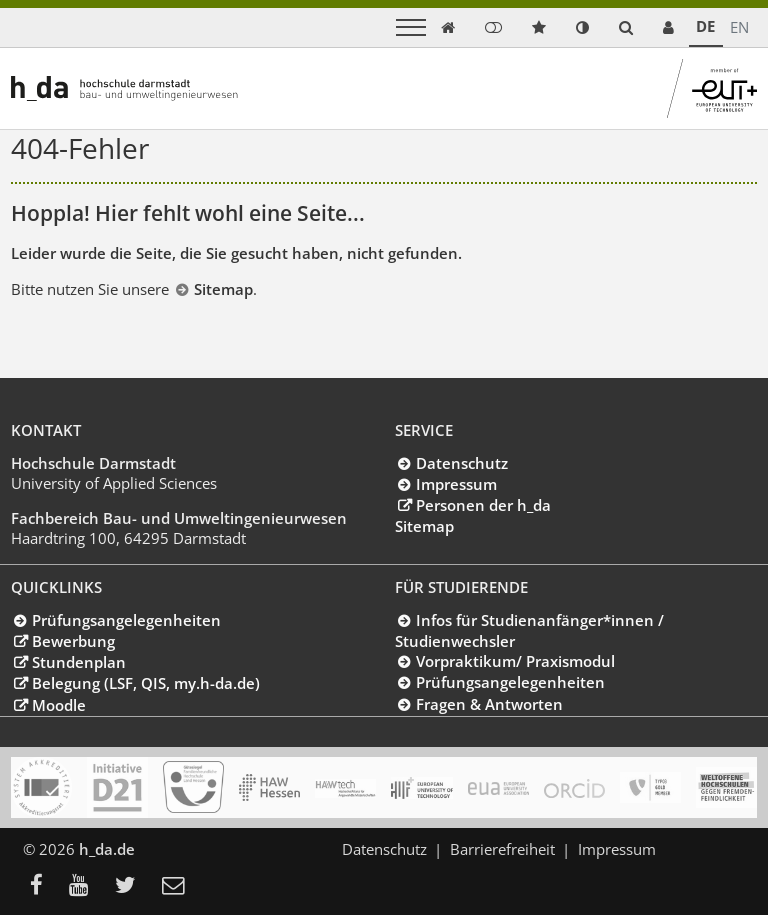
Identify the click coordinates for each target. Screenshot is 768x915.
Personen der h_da (483, 505)
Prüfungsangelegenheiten (126, 620)
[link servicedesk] (668, 27)
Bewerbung (73, 641)
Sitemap (223, 289)
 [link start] (448, 27)
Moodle (59, 705)
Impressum (456, 484)
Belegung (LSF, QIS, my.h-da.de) (146, 683)
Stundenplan (79, 662)
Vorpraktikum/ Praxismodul (515, 661)
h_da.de (107, 849)
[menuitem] (42, 886)
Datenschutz (462, 463)
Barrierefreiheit (502, 849)
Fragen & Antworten (489, 704)
